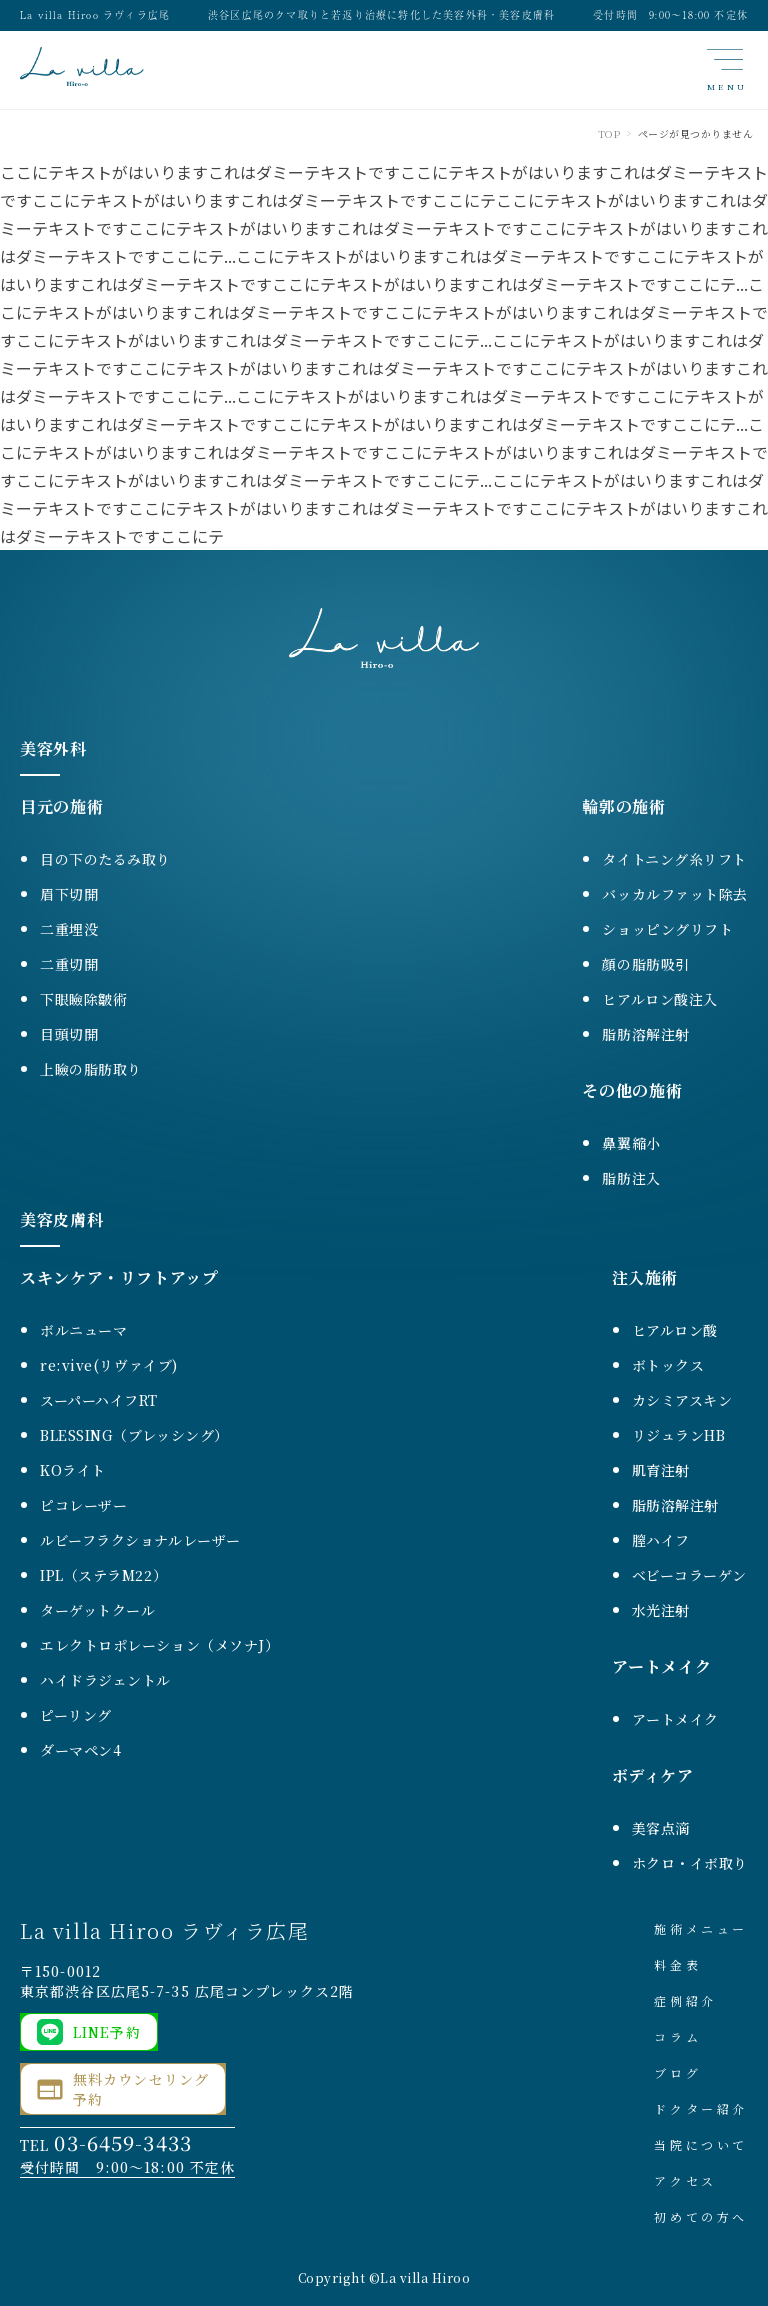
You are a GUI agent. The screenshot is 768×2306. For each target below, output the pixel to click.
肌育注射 (661, 1470)
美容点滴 (661, 1828)
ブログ (677, 2072)
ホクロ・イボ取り (690, 1863)
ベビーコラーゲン (689, 1575)
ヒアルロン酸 (675, 1330)
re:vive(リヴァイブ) (109, 1365)
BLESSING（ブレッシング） (134, 1435)
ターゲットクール (97, 1610)
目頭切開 (69, 1034)
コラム (677, 2036)
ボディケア (653, 1775)
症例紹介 (685, 2000)
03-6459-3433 (122, 2142)
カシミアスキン (682, 1400)
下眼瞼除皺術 (83, 999)
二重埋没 (69, 929)
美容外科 (53, 748)
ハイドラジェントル (105, 1680)
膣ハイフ (661, 1540)
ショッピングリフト (667, 929)
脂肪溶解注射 (645, 1034)
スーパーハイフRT (99, 1400)
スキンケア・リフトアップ (119, 1277)
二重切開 (69, 964)
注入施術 (645, 1277)
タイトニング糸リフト (674, 859)
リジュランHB (679, 1435)
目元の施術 (61, 806)
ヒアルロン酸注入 (659, 999)
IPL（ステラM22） (103, 1575)
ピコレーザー (83, 1505)
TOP (609, 133)
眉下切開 (69, 894)
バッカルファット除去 (675, 894)
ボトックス (668, 1365)
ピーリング (76, 1715)
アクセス (685, 2180)
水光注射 (661, 1610)
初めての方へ (701, 2216)
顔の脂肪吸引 (645, 964)
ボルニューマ (83, 1330)
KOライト (73, 1470)
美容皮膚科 (61, 1219)
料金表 (677, 1964)
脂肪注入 (631, 1178)
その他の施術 (632, 1090)
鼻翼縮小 (631, 1143)
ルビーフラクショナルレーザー (140, 1540)
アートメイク (662, 1666)
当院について (701, 2144)
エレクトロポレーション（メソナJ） (160, 1645)
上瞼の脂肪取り (91, 1069)
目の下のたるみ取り (105, 859)
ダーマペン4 (80, 1750)
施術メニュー (701, 1928)
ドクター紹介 (701, 2108)
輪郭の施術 (623, 806)
